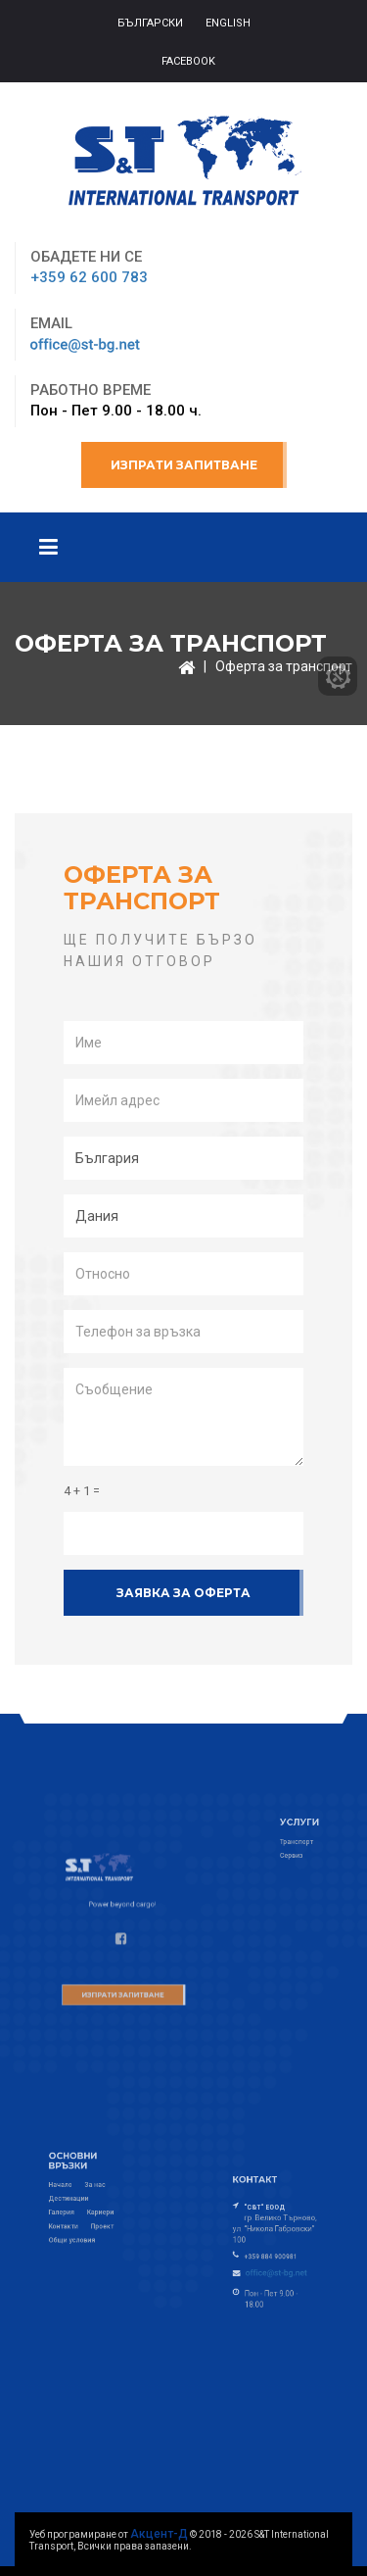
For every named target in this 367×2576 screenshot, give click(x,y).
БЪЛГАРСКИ (150, 23)
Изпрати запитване (184, 465)
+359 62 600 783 (89, 277)
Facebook (188, 61)
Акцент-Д (159, 2534)
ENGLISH (228, 23)
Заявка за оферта (183, 1592)
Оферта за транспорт (283, 666)
